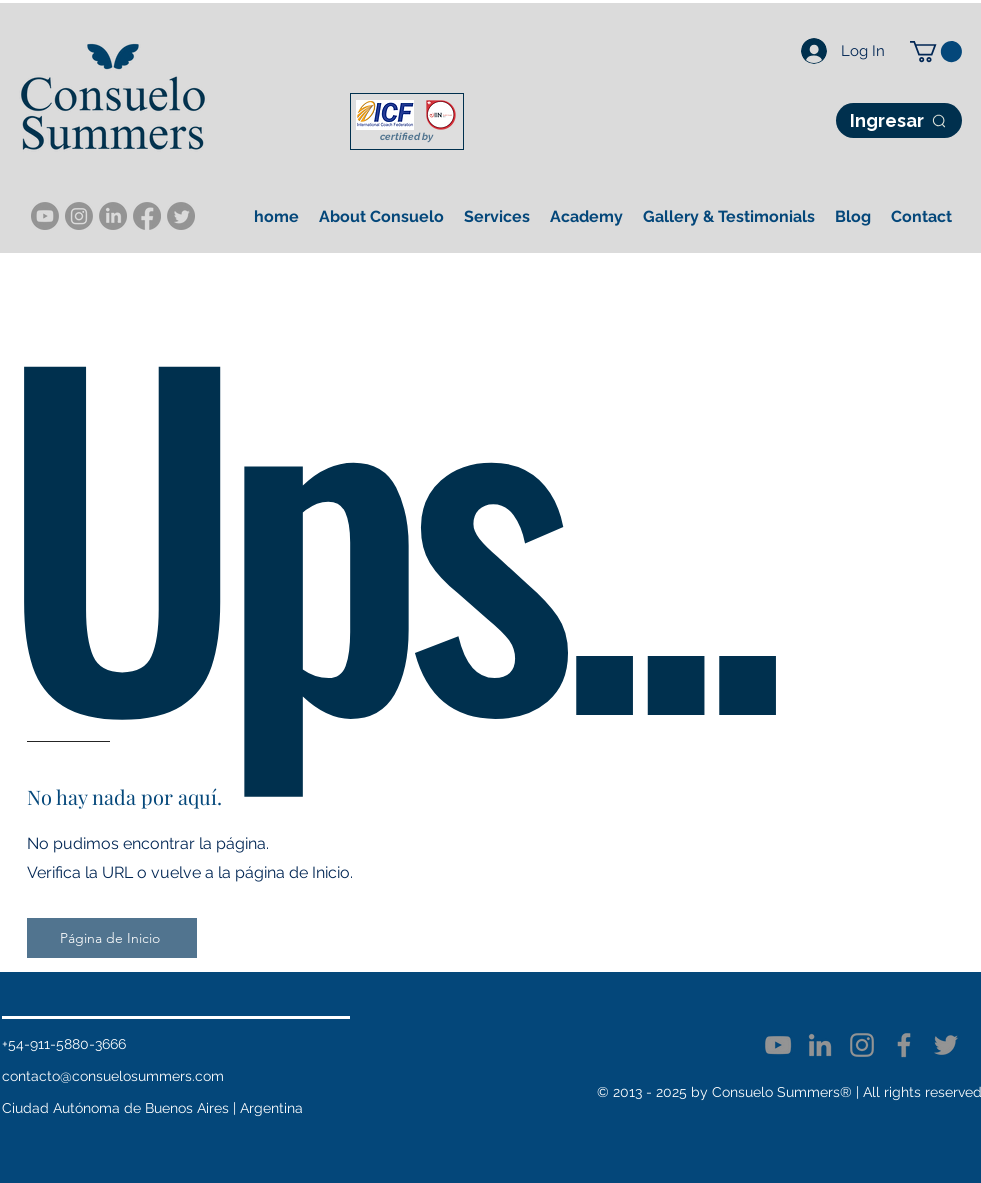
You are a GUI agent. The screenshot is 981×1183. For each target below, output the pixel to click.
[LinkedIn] (113, 216)
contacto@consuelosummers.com (113, 1076)
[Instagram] (79, 216)
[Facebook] (904, 1045)
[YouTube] (45, 216)
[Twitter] (946, 1045)
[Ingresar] (899, 120)
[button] (936, 51)
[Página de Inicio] (112, 938)
